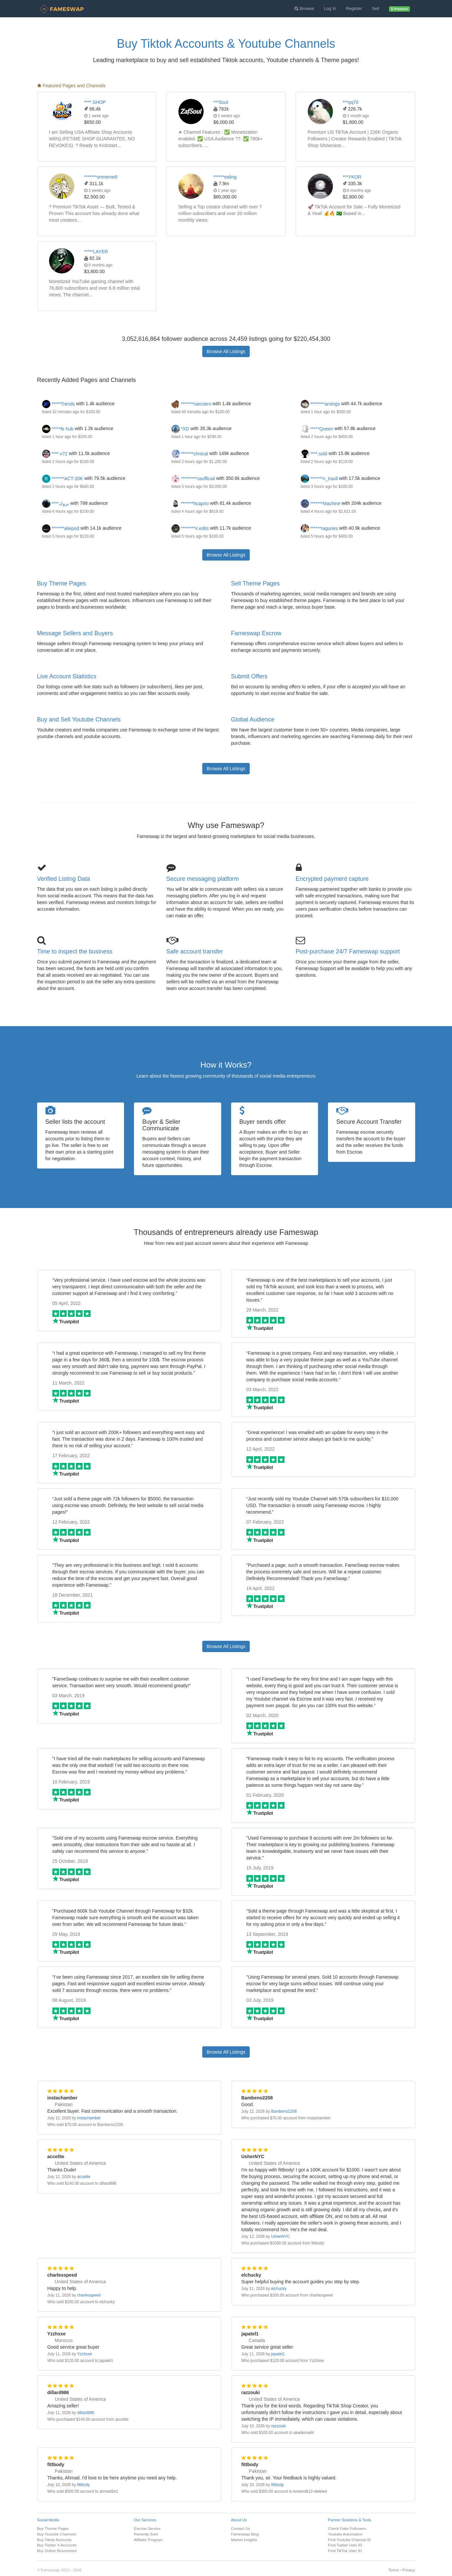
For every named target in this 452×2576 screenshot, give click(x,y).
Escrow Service (147, 2528)
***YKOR (352, 177)
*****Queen (317, 428)
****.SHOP (95, 102)
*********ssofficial (193, 478)
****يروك (56, 503)
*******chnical (190, 453)
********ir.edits (190, 528)
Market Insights (244, 2540)
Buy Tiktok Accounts (54, 2540)
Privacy (408, 2570)
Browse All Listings (226, 351)
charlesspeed (88, 2295)
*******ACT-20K (62, 478)
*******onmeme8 (100, 177)
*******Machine (321, 503)
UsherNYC (280, 2236)
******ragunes (319, 528)
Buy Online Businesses (57, 2550)
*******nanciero (191, 404)
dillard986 (85, 2412)
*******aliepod (60, 528)
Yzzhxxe (84, 2354)
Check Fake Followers (347, 2528)
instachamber (88, 2118)
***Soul (221, 102)
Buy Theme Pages (61, 583)
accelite (83, 2176)
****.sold (314, 453)
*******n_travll (319, 478)
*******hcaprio (190, 503)
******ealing (225, 177)
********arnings (321, 404)
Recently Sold (146, 2534)
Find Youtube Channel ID (349, 2540)
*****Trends (58, 404)
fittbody (83, 2484)
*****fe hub (58, 428)
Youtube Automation (345, 2534)
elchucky (278, 2288)
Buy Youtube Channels (56, 2534)
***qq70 (351, 102)
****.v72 (55, 453)
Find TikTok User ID (345, 2550)
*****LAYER (96, 251)
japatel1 (278, 2354)
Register (354, 8)
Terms (393, 2570)
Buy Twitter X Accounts (57, 2545)
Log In (330, 8)
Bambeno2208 (283, 2111)
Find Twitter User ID (345, 2545)
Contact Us (240, 2528)
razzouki (278, 2426)
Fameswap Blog (245, 2534)
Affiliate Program (148, 2540)
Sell (375, 8)
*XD (180, 428)
